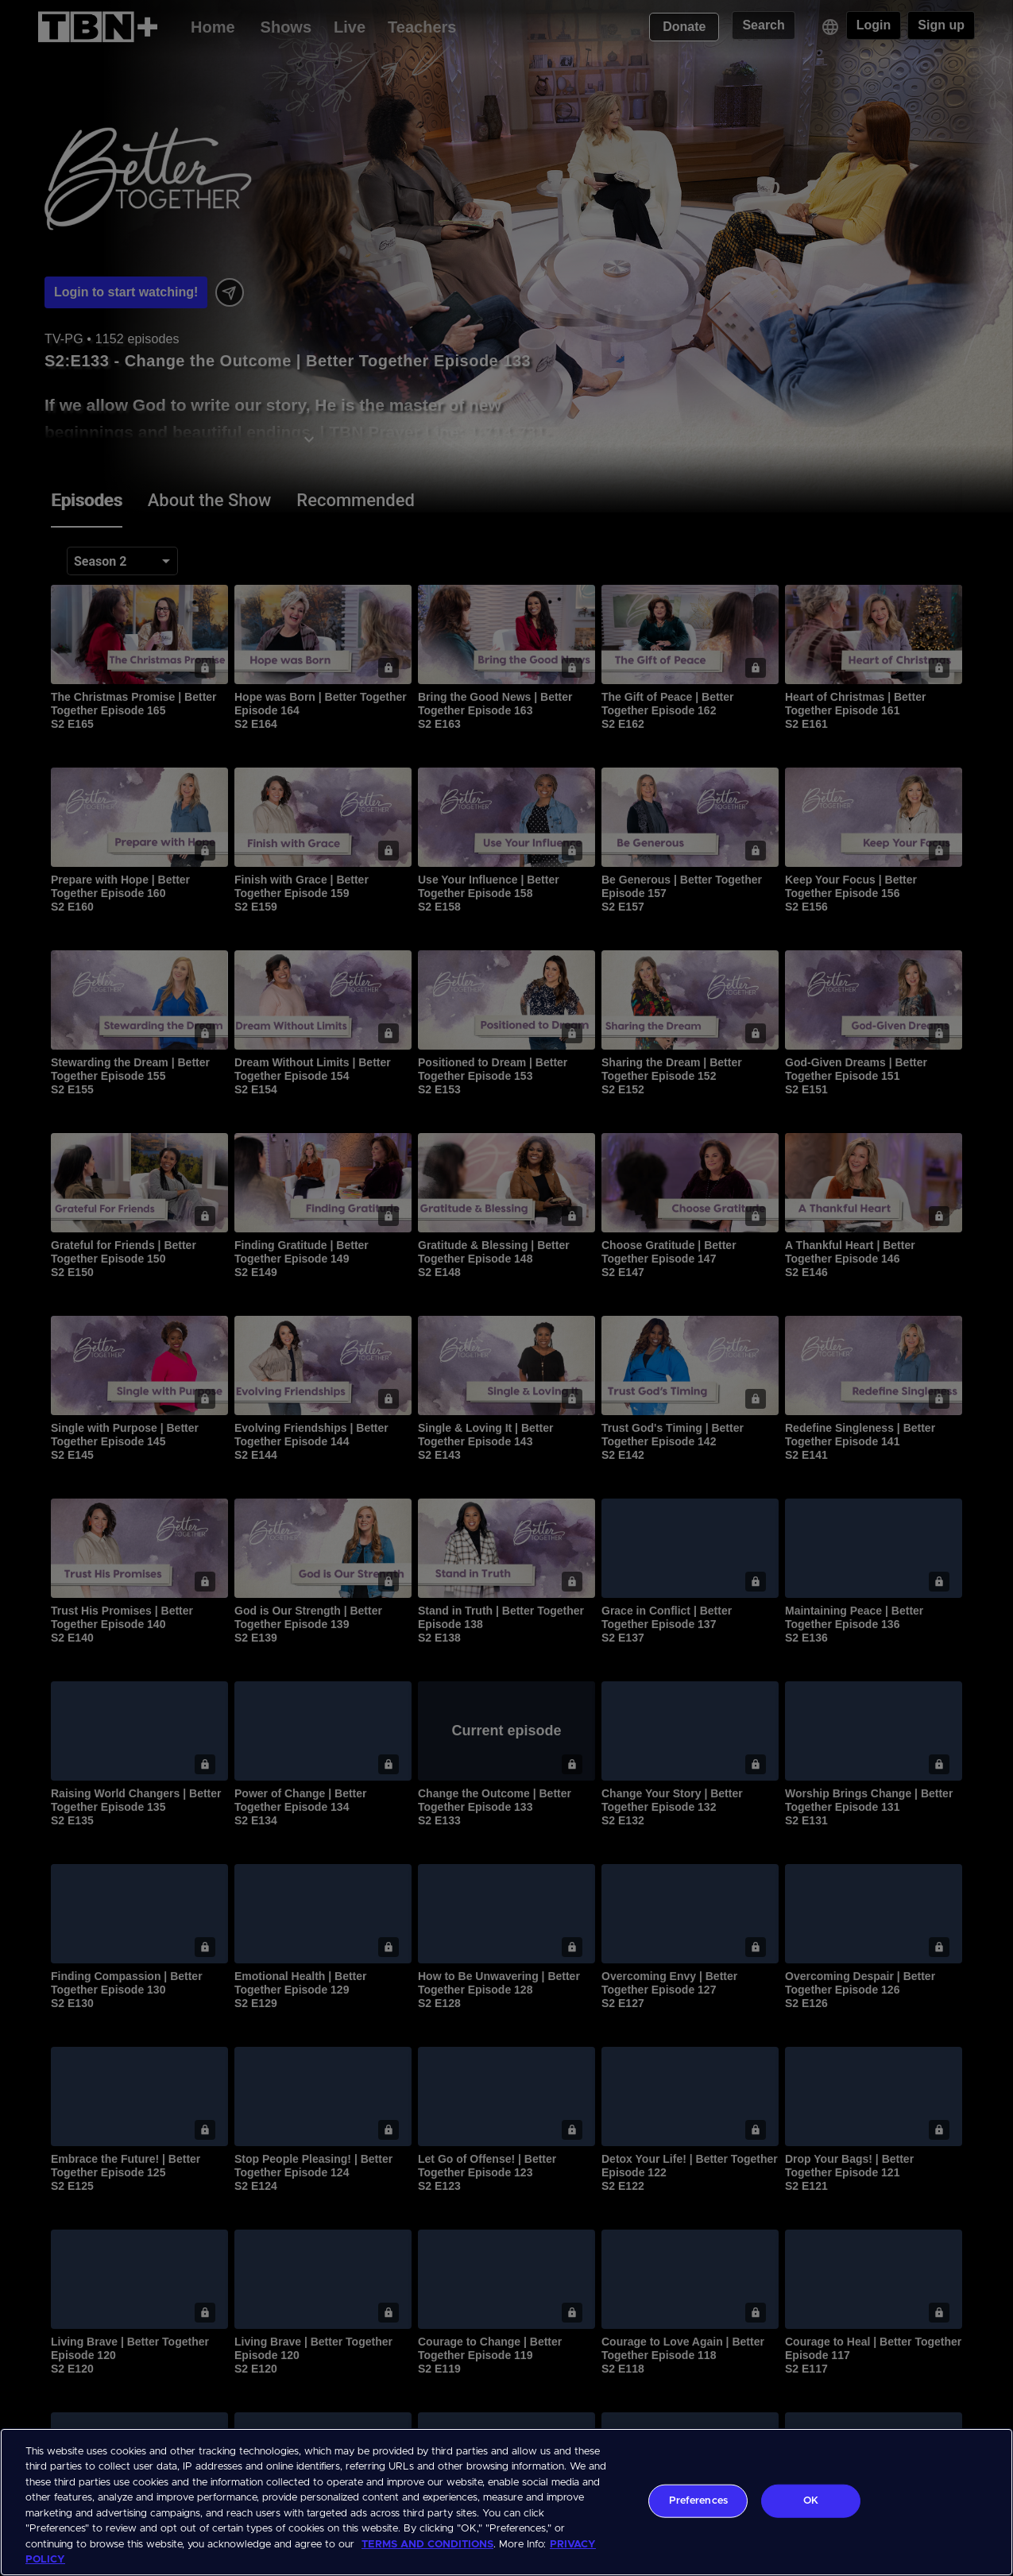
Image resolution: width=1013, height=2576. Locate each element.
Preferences (698, 2501)
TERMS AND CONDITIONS (427, 2544)
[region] (506, 2502)
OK (810, 2501)
